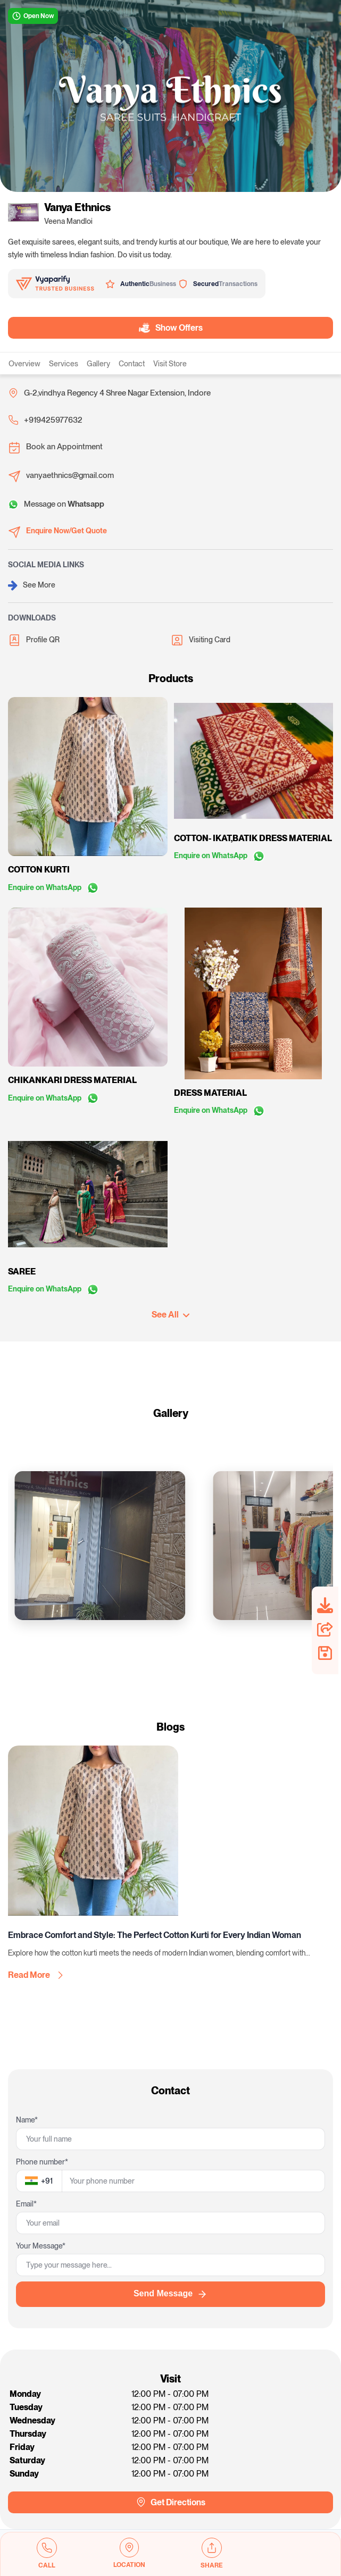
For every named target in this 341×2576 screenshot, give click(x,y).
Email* (26, 2204)
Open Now (33, 16)
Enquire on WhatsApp (53, 887)
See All (170, 1315)
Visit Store (170, 363)
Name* (27, 2120)
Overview (24, 363)
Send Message (170, 2294)
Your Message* (40, 2246)
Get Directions (170, 2502)
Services (63, 363)
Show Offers (171, 328)
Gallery (98, 363)
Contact (132, 363)
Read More (35, 1975)
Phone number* (42, 2162)
